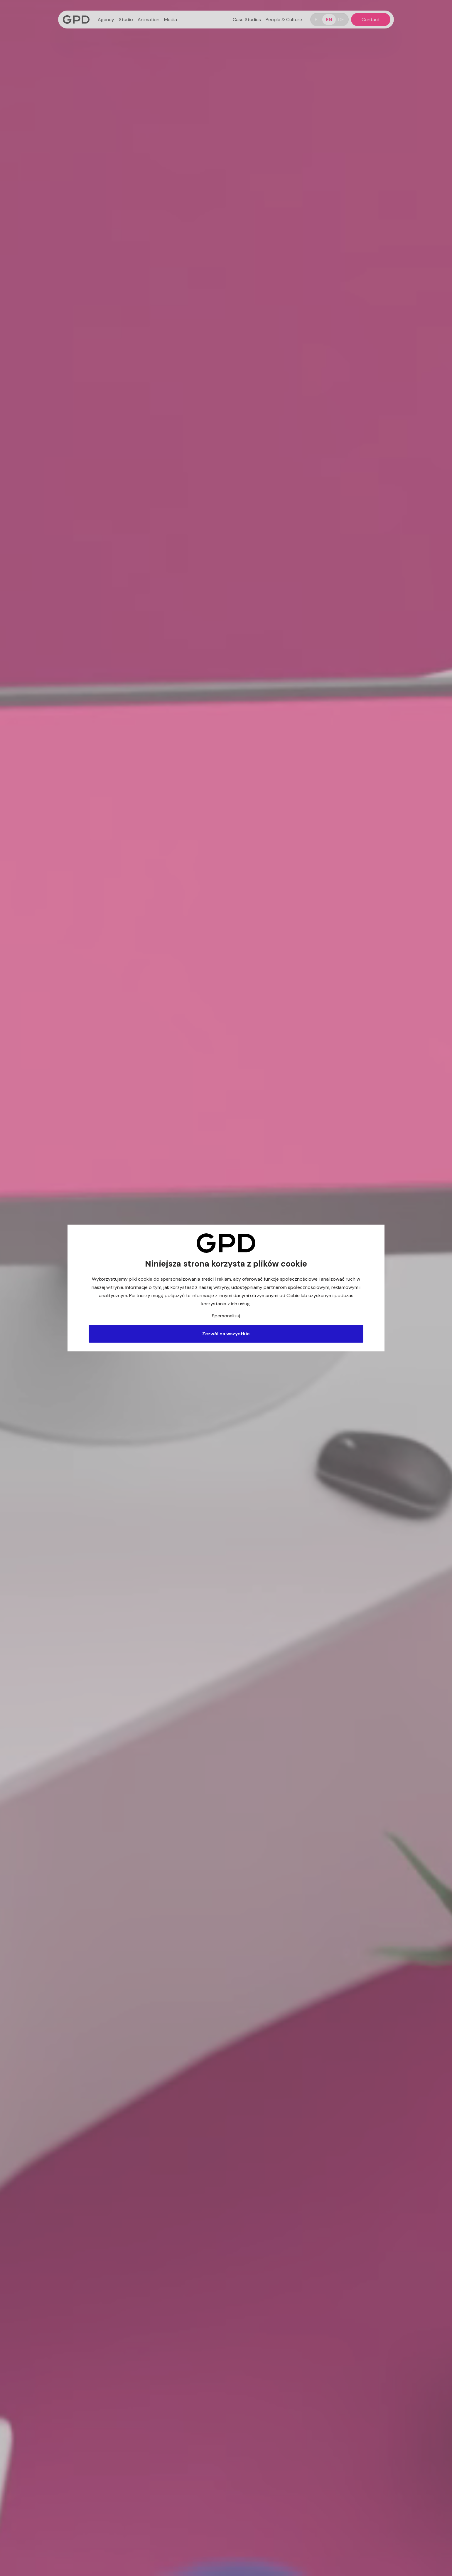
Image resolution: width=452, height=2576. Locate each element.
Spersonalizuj (226, 1316)
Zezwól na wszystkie (226, 1334)
